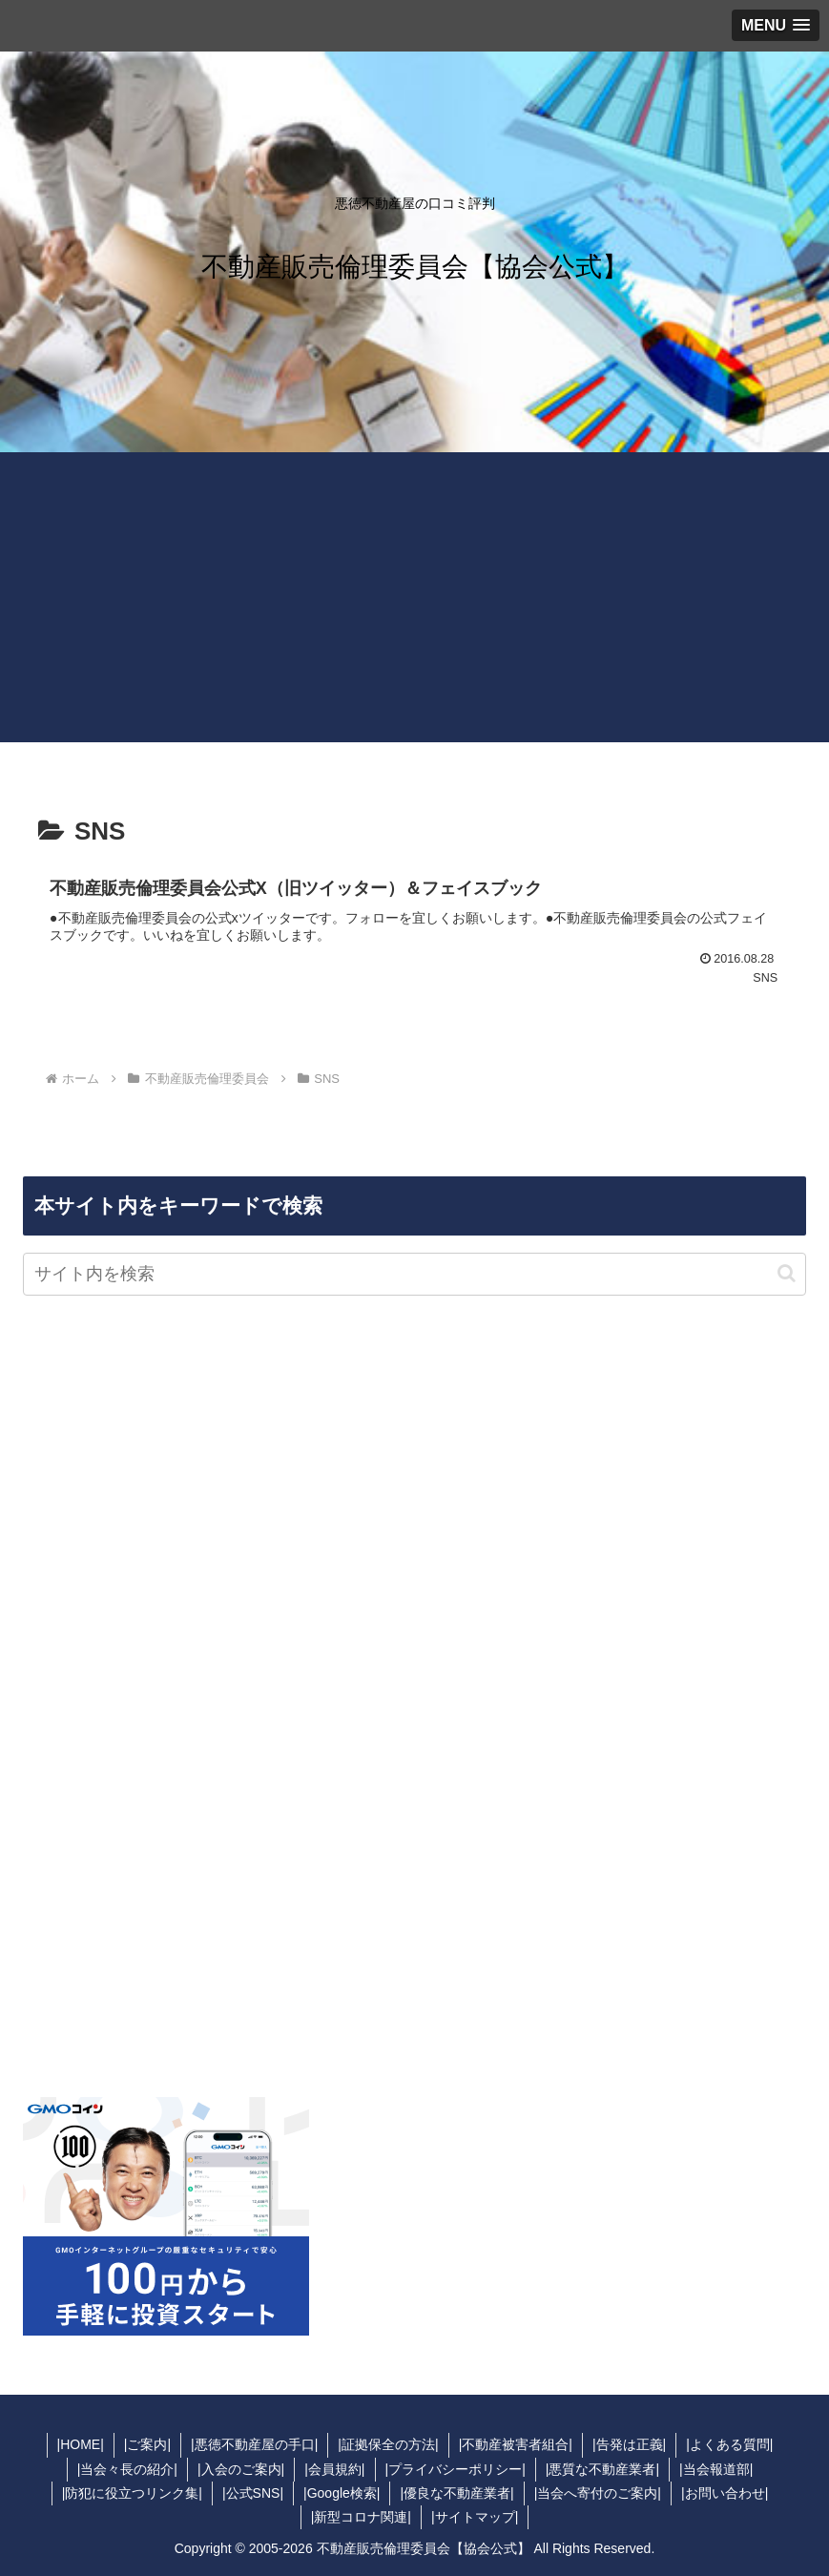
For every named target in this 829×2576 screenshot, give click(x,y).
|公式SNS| (252, 2493)
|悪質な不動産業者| (602, 2469)
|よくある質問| (729, 2444)
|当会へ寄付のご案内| (597, 2493)
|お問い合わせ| (724, 2493)
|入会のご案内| (240, 2469)
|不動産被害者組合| (515, 2444)
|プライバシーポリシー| (455, 2469)
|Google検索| (341, 2493)
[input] (414, 1274)
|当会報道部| (716, 2469)
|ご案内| (147, 2444)
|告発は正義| (629, 2444)
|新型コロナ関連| (361, 2516)
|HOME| (80, 2444)
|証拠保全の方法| (388, 2444)
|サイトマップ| (474, 2516)
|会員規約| (334, 2469)
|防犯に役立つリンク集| (132, 2493)
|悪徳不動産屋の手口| (254, 2444)
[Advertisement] (414, 608)
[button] (786, 1273)
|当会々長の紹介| (127, 2469)
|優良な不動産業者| (456, 2493)
